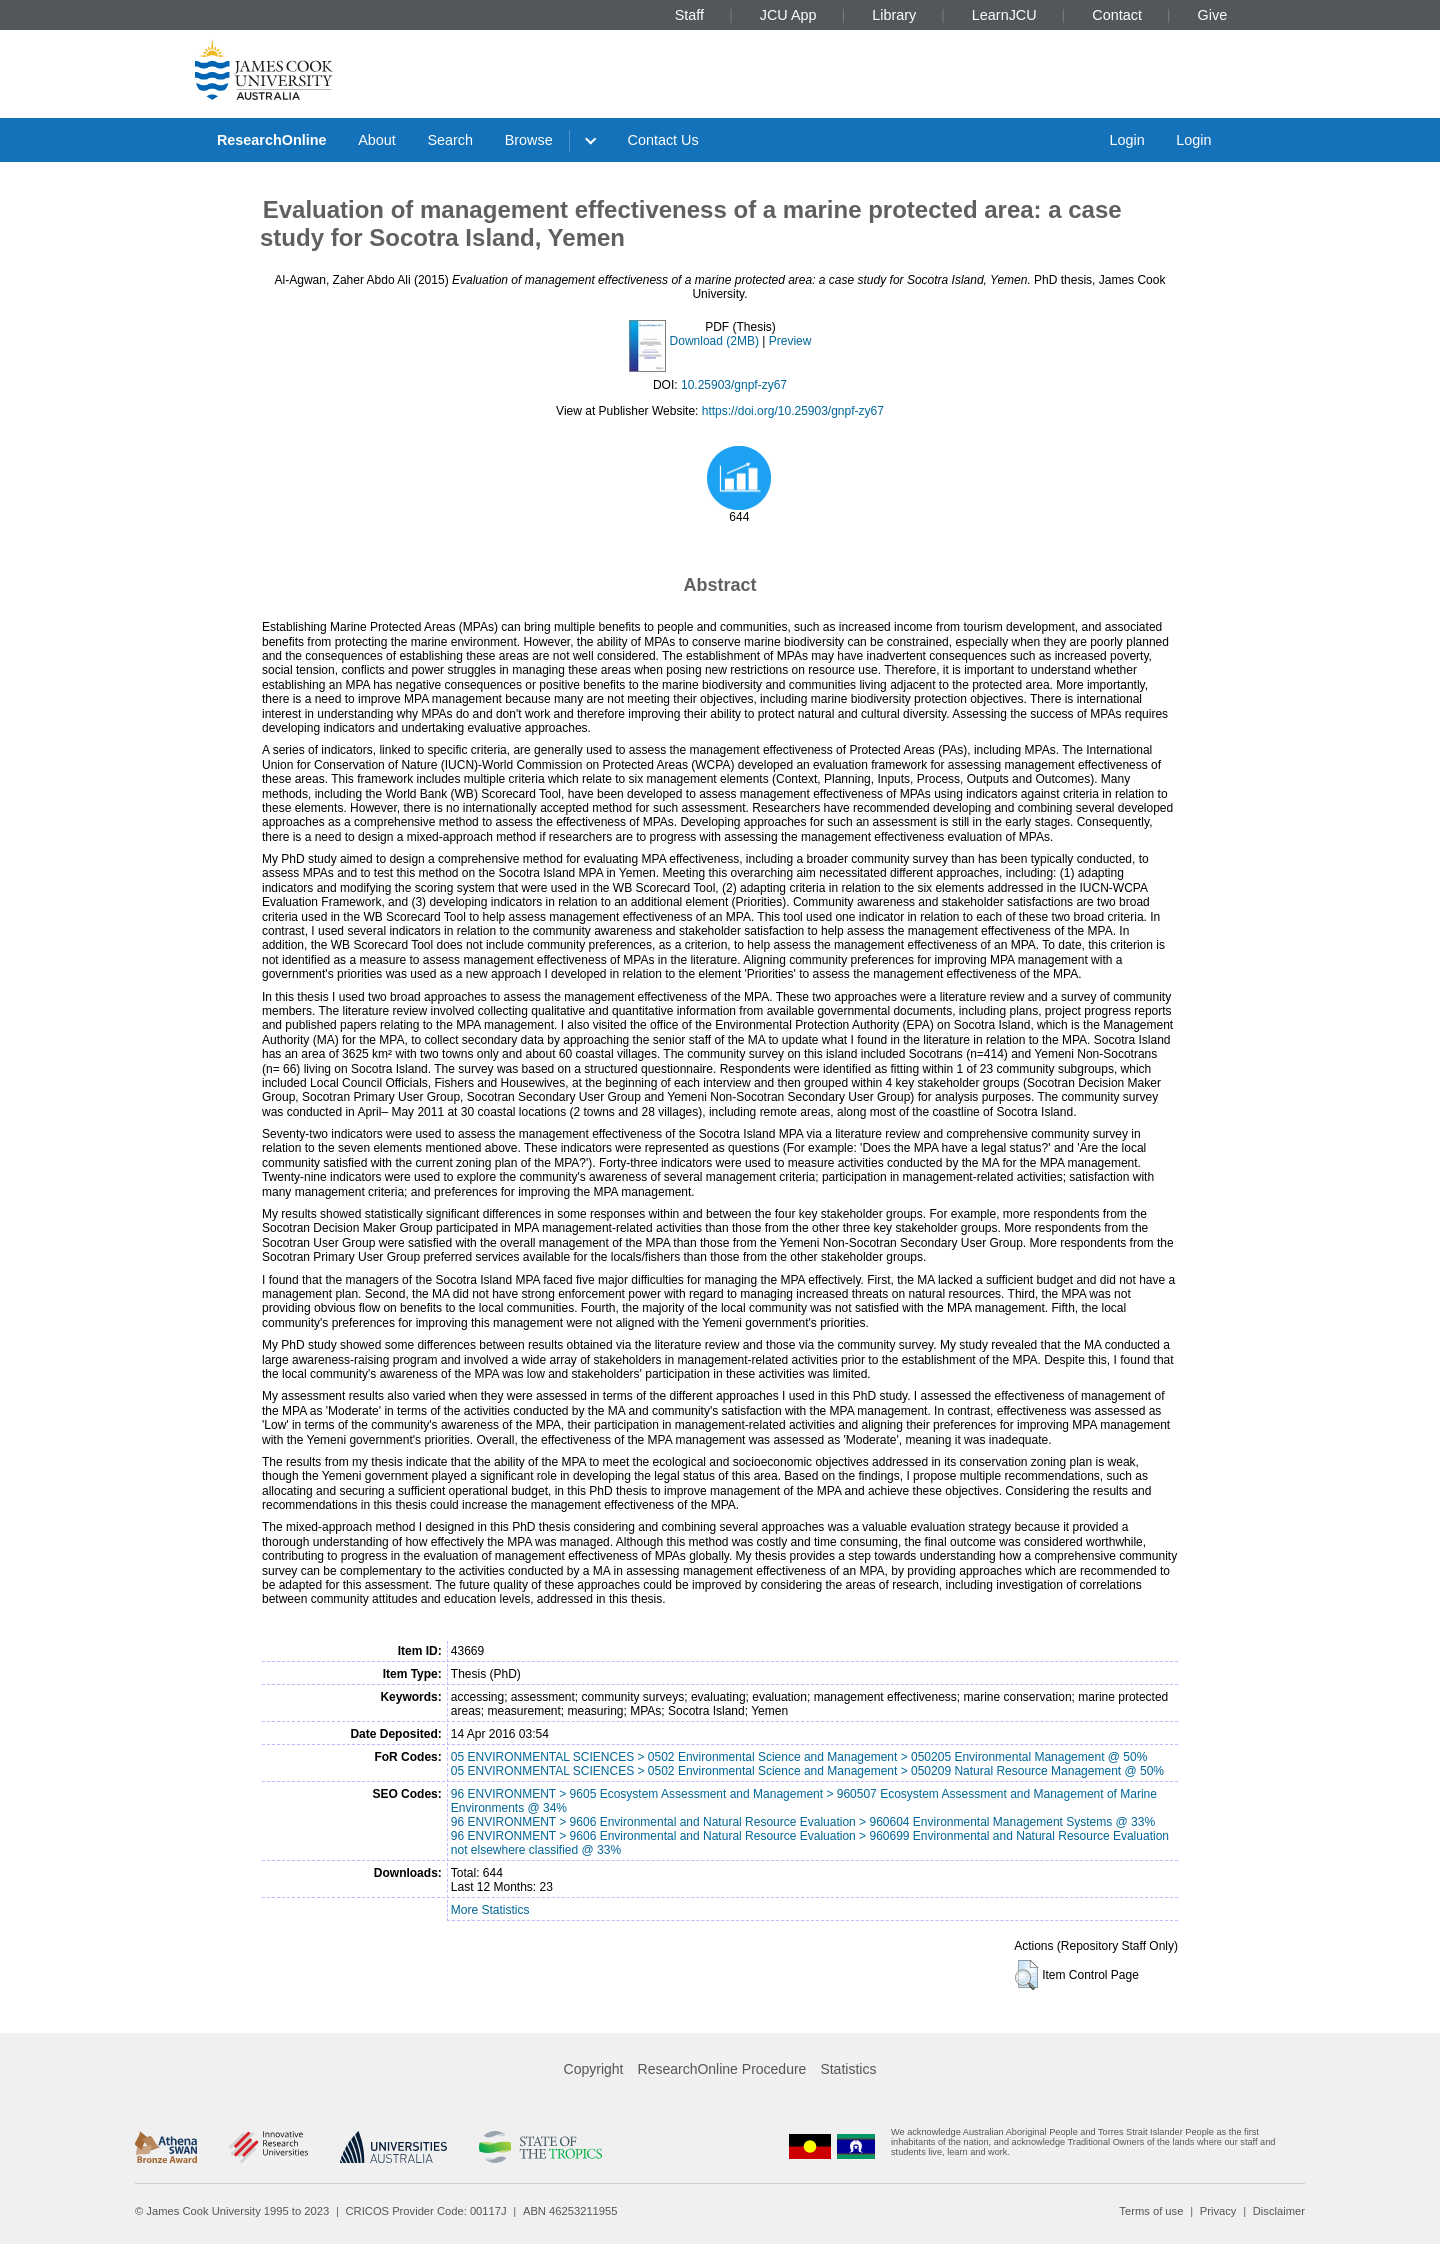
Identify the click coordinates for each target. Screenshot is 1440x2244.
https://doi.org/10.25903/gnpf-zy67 (793, 411)
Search (450, 140)
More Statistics (490, 1910)
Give (1213, 15)
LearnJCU (1004, 15)
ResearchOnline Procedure (722, 2069)
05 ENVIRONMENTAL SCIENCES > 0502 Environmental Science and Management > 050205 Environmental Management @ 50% (799, 1757)
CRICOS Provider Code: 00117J (426, 2211)
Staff (689, 15)
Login (1126, 140)
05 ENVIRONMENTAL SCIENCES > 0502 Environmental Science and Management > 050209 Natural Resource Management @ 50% (807, 1771)
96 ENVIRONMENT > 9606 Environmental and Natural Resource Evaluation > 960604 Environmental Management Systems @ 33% (803, 1822)
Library (894, 15)
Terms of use (1151, 2211)
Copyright (594, 2069)
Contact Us (663, 140)
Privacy (1218, 2211)
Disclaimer (1279, 2211)
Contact (1117, 15)
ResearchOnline (272, 140)
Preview (790, 341)
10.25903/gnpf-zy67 (734, 385)
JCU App (788, 15)
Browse (529, 140)
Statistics (848, 2069)
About (377, 140)
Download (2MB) (714, 341)
